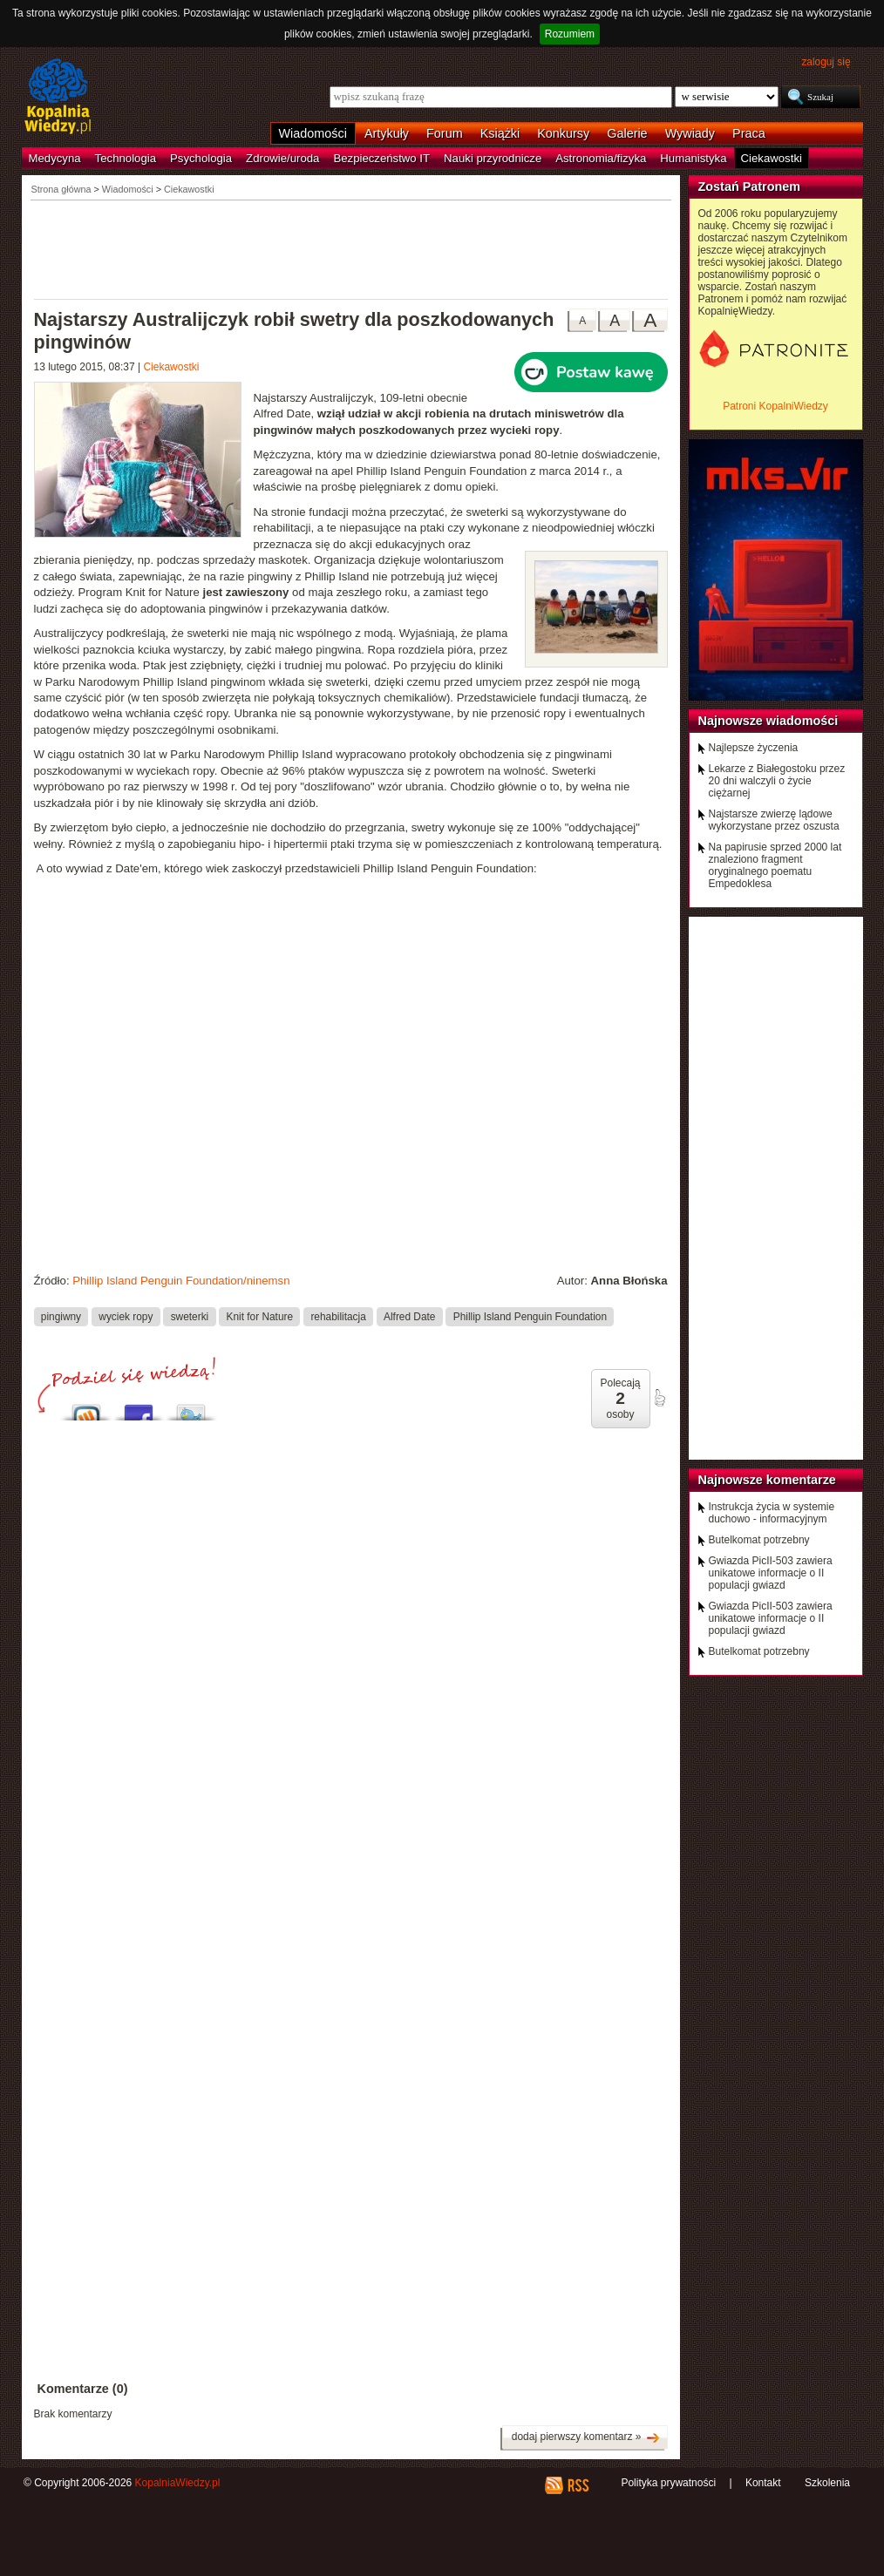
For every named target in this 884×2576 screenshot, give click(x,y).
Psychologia (201, 158)
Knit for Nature (260, 1316)
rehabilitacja (337, 1316)
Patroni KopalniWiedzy (775, 406)
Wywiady (690, 133)
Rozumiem (570, 34)
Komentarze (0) (82, 2389)
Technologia (125, 158)
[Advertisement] (351, 248)
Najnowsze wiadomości (768, 721)
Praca (748, 133)
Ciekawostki (771, 158)
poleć (659, 1397)
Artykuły (386, 133)
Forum (444, 133)
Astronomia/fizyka (600, 158)
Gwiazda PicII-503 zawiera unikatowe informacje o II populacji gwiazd (771, 1573)
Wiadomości (313, 133)
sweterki (190, 1316)
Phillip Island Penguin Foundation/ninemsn (180, 1280)
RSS (577, 2485)
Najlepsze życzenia (754, 748)
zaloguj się (825, 62)
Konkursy (563, 133)
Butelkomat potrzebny (759, 1540)
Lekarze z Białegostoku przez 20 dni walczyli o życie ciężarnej (777, 781)
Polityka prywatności (668, 2483)
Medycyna (55, 158)
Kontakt (763, 2483)
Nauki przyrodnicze (492, 158)
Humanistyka (693, 158)
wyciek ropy (126, 1316)
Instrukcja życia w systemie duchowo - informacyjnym (772, 1513)
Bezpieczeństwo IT (381, 158)
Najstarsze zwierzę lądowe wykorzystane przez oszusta (774, 820)
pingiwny (61, 1316)
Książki (500, 133)
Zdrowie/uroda (282, 158)
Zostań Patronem (749, 186)
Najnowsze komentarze (767, 1480)
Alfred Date (409, 1316)
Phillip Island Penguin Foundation (530, 1316)
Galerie (627, 133)
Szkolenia (827, 2483)
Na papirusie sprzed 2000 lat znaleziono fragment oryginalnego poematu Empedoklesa (775, 865)
